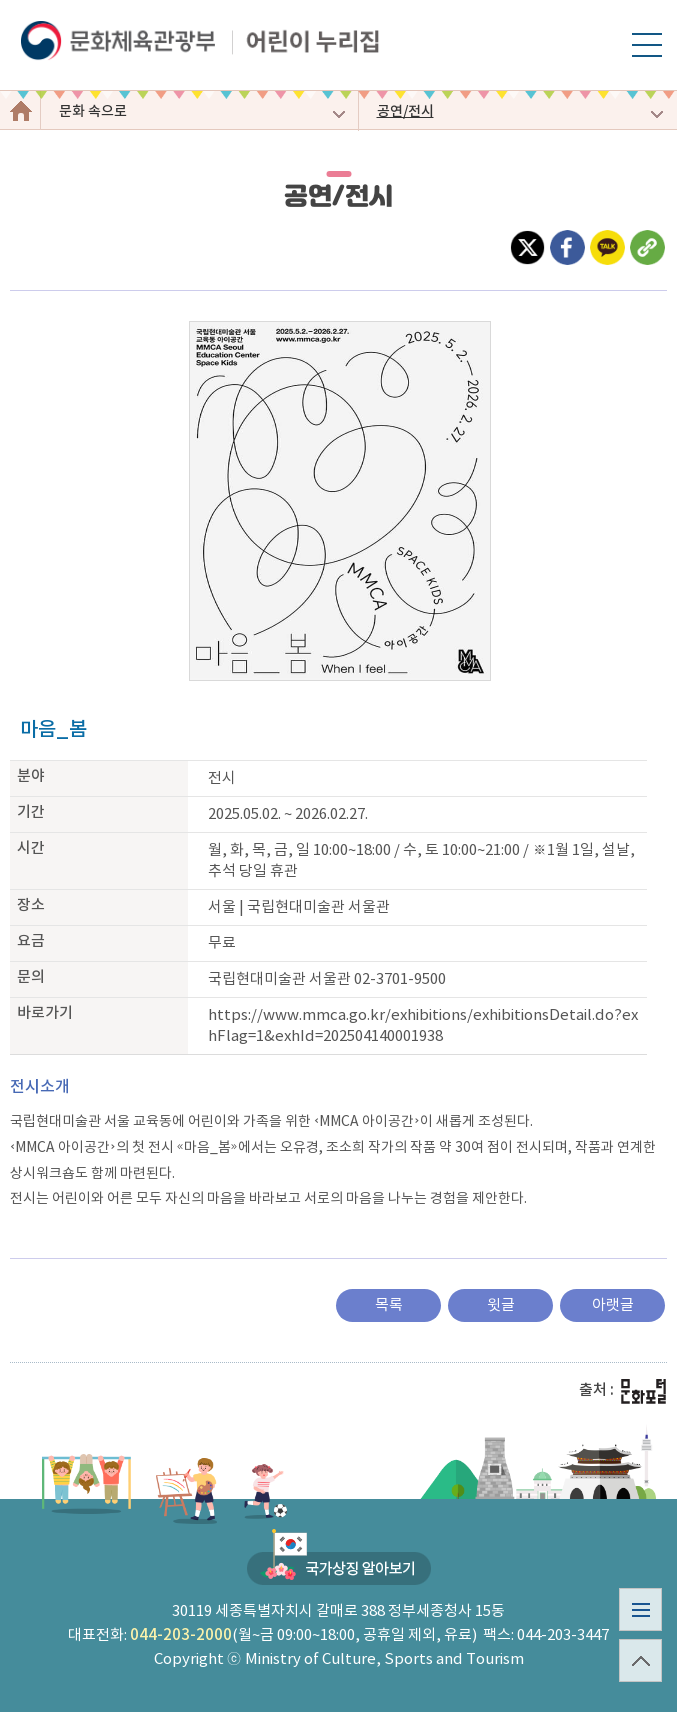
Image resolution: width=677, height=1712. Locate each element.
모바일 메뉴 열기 (646, 56)
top (633, 1681)
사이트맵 (634, 1630)
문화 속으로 (93, 111)
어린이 (20, 110)
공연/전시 (405, 111)
